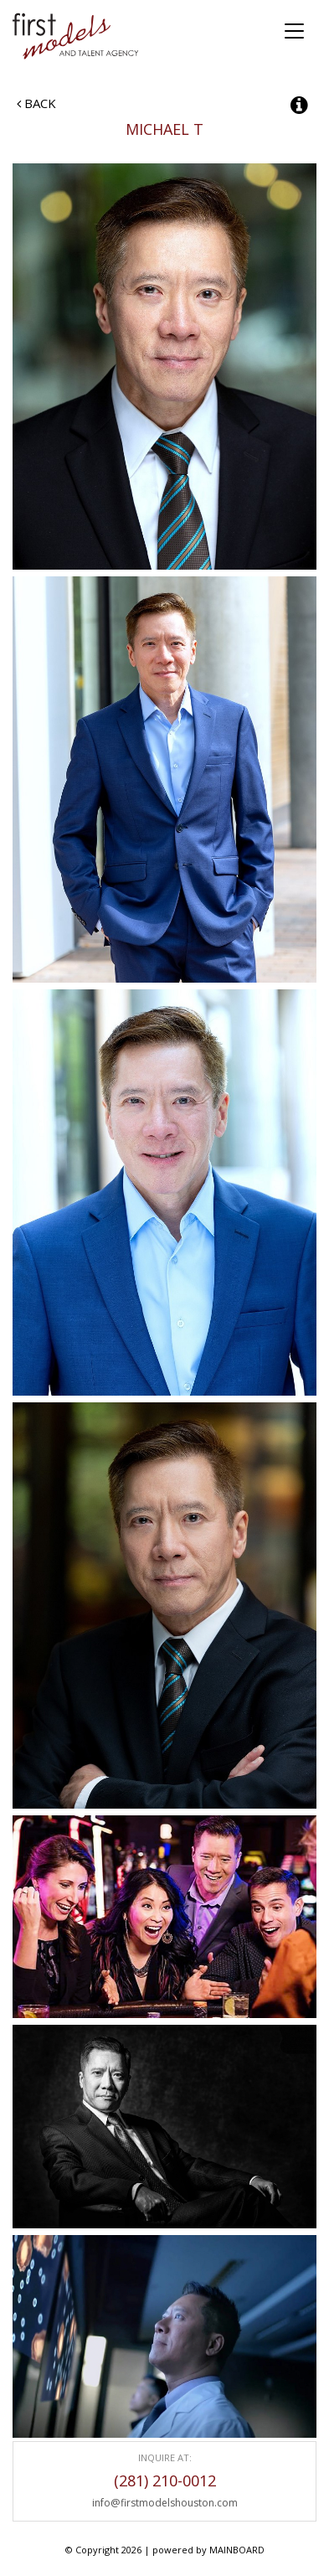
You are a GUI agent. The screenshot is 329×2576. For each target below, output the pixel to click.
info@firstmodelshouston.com (165, 2503)
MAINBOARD (237, 2549)
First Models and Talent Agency (77, 36)
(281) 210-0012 (165, 2480)
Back (36, 103)
